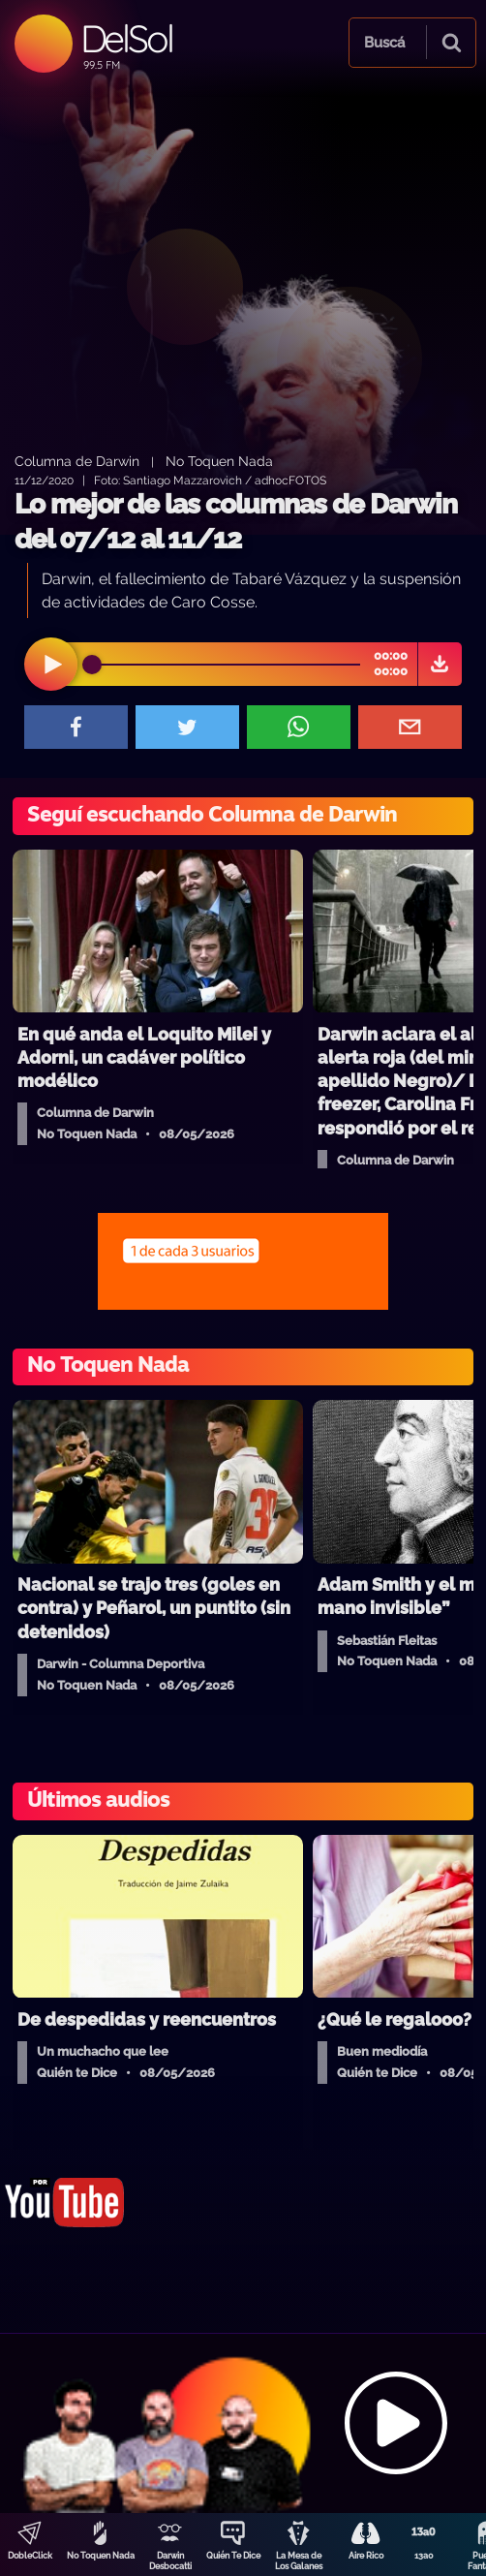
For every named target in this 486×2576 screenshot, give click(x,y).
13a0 (424, 2555)
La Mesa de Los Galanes (298, 2561)
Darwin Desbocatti (170, 2561)
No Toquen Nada (101, 2555)
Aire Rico (366, 2555)
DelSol (126, 38)
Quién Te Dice (233, 2555)
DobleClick (30, 2555)
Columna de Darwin (77, 460)
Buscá (384, 42)
